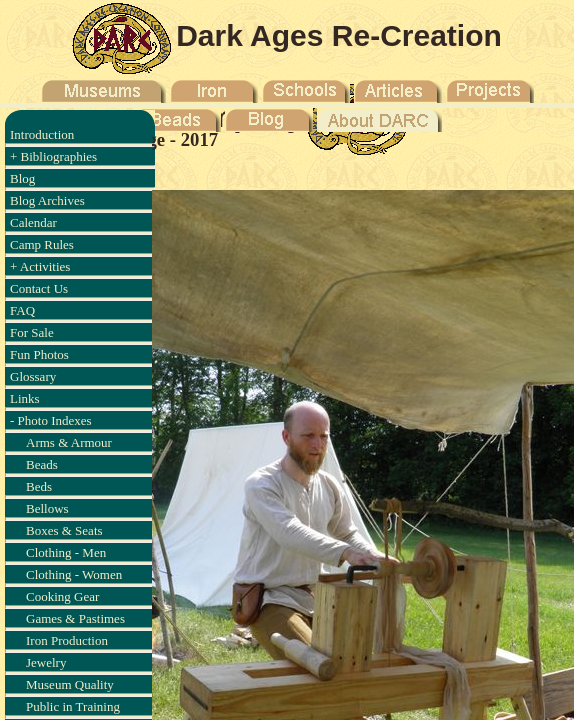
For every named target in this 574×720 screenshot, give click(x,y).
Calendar (33, 222)
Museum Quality (70, 684)
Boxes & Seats (64, 530)
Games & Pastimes (75, 618)
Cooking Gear (62, 596)
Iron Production (67, 640)
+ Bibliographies (53, 156)
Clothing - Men (66, 552)
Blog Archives (47, 200)
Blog (22, 178)
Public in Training (73, 706)
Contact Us (39, 288)
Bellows (47, 508)
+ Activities (40, 266)
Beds (39, 486)
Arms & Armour (69, 442)
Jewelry (46, 662)
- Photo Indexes (51, 420)
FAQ (22, 310)
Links (25, 398)
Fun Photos (39, 354)
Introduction (42, 134)
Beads (42, 464)
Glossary (33, 376)
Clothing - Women (74, 574)
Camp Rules (42, 244)
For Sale (32, 332)
